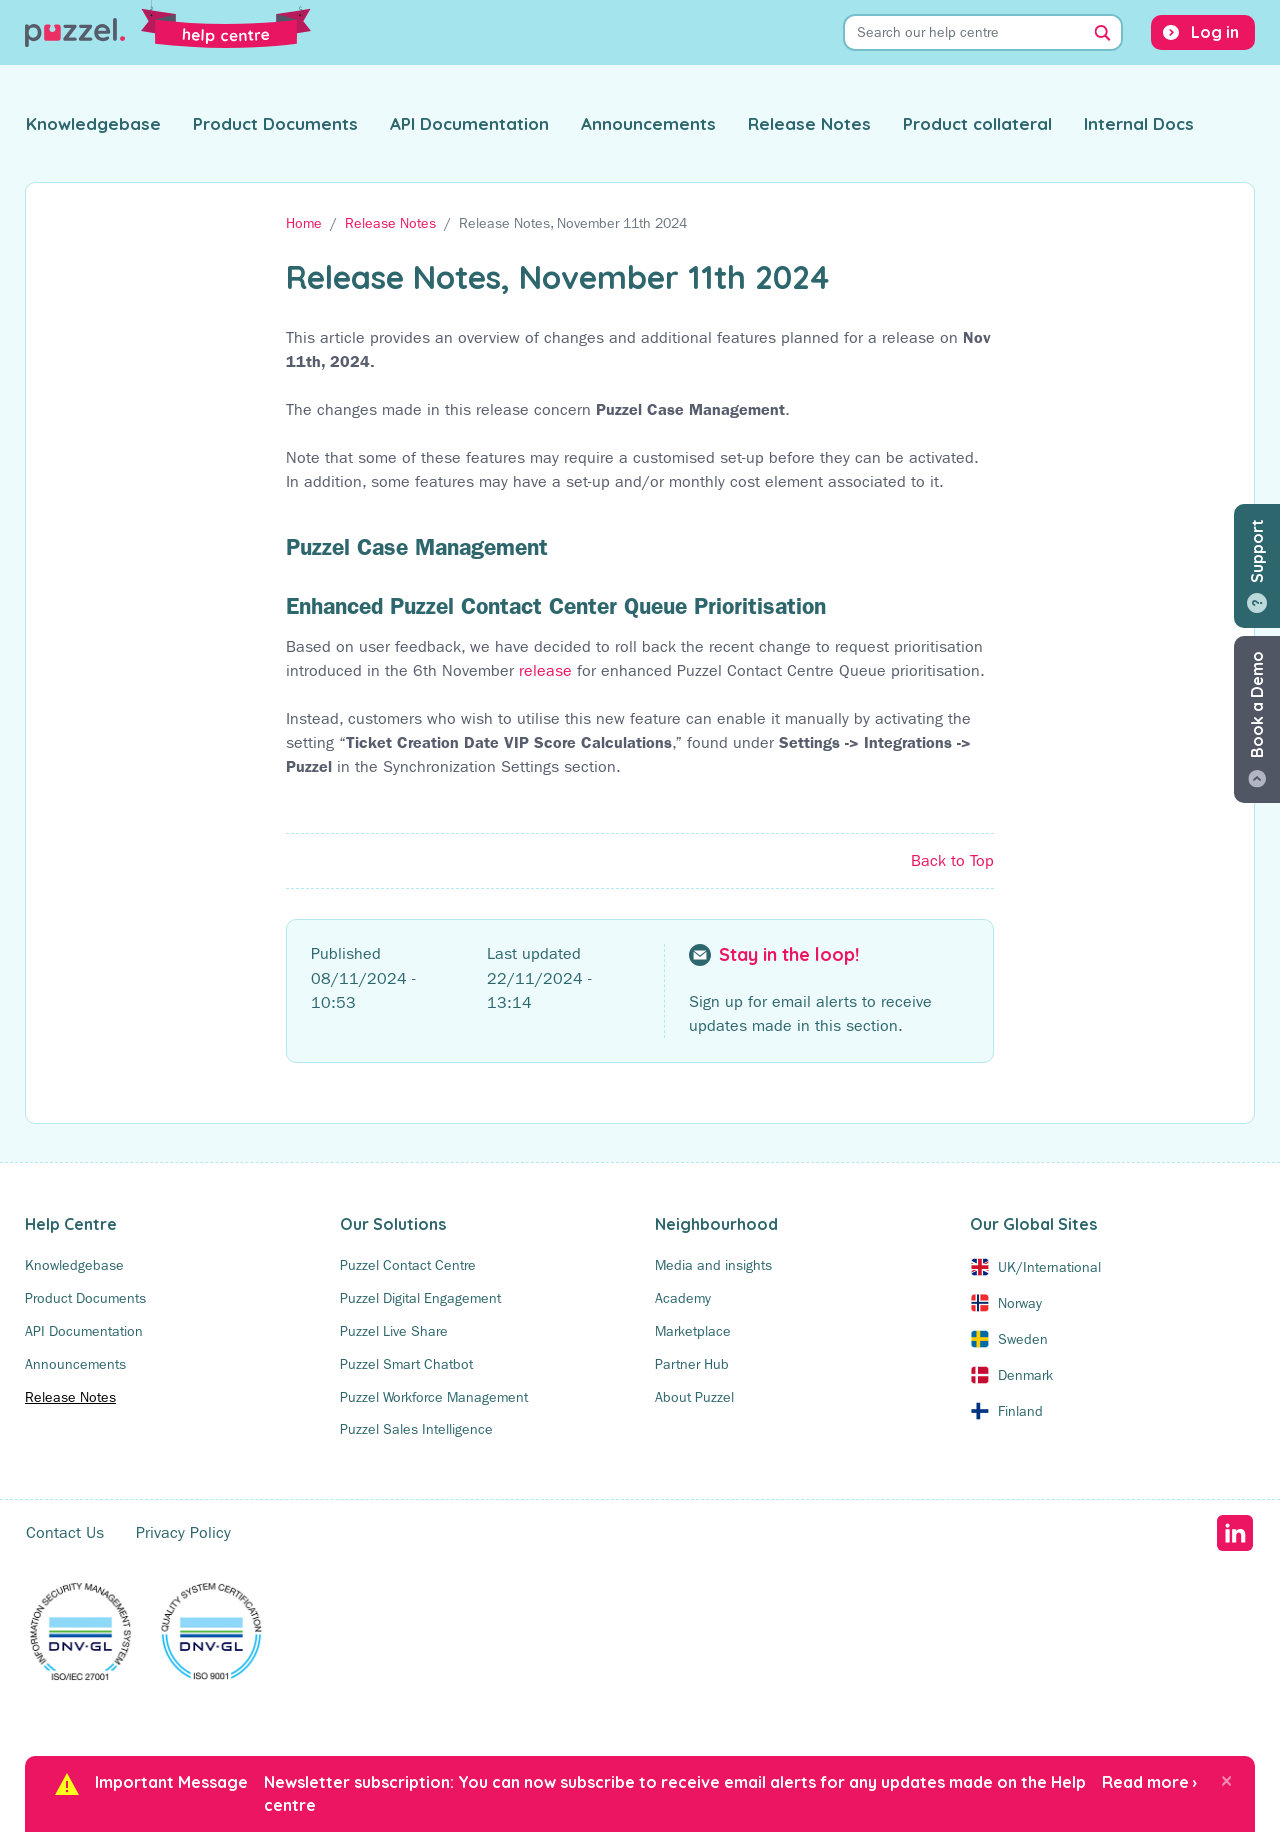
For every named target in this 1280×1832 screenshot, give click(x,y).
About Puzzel (694, 1397)
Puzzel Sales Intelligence (416, 1429)
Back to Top (952, 860)
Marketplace (693, 1331)
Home (304, 223)
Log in (1215, 32)
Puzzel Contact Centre (408, 1265)
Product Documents (275, 123)
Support (1257, 551)
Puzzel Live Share (394, 1331)
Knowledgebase (93, 123)
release (545, 670)
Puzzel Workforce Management (434, 1397)
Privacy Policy (183, 1532)
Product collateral (977, 123)
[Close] (1226, 1780)
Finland (1020, 1411)
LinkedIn (1234, 1533)
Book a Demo (1257, 704)
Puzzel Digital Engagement (420, 1298)
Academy (683, 1298)
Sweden (1023, 1339)
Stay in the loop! (789, 955)
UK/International (1049, 1267)
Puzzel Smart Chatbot (406, 1364)
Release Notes (809, 123)
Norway (1020, 1303)
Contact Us (65, 1532)
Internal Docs (1139, 123)
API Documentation (469, 123)
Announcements (648, 123)
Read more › (1149, 1782)
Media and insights (713, 1265)
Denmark (1025, 1375)
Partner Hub (692, 1364)
